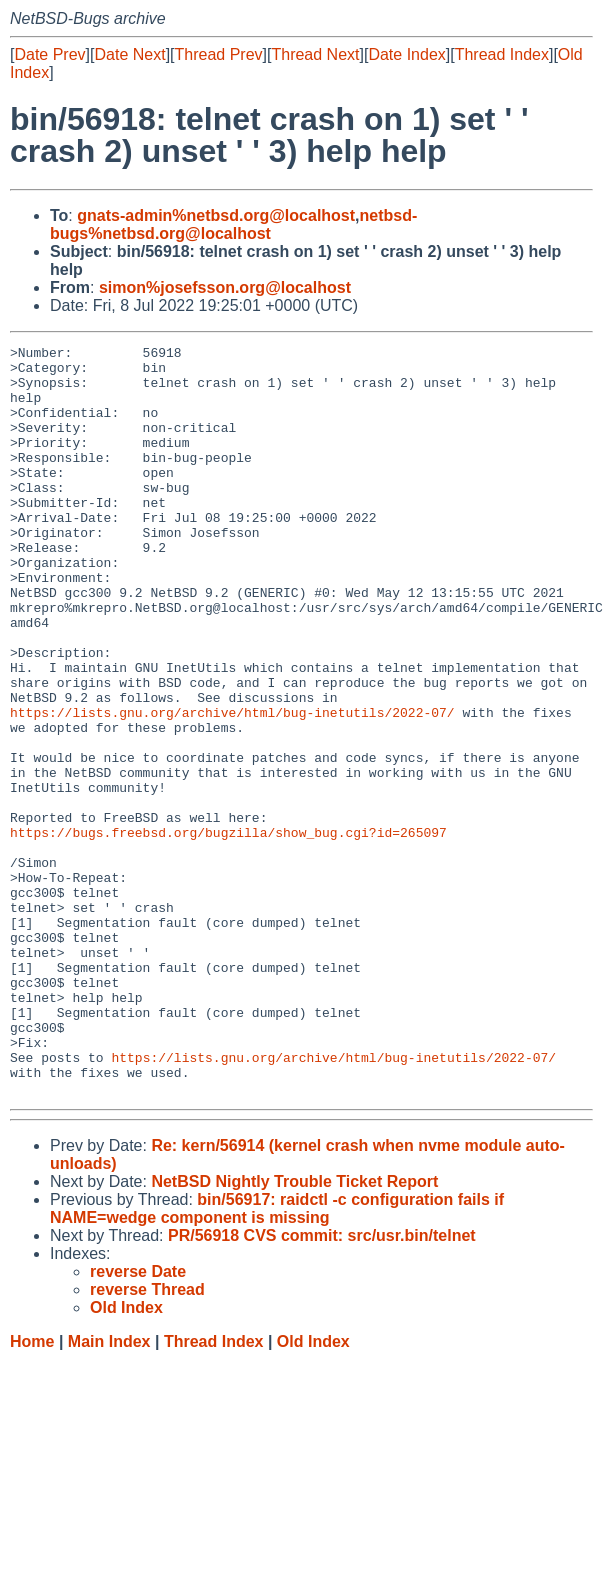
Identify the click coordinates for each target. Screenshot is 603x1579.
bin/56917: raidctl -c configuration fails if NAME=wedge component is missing (277, 1358)
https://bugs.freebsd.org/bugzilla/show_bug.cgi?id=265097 (228, 931)
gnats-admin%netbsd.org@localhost (216, 215)
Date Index (406, 54)
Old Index (313, 1491)
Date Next (129, 54)
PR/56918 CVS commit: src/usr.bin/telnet (322, 1385)
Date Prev (49, 54)
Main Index (109, 1491)
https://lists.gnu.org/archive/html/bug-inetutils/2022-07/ (232, 787)
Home (32, 1491)
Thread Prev (219, 54)
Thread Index (502, 54)
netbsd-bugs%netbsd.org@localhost (233, 224)
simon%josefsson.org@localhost (225, 287)
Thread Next (315, 54)
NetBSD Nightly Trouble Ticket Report (294, 1331)
